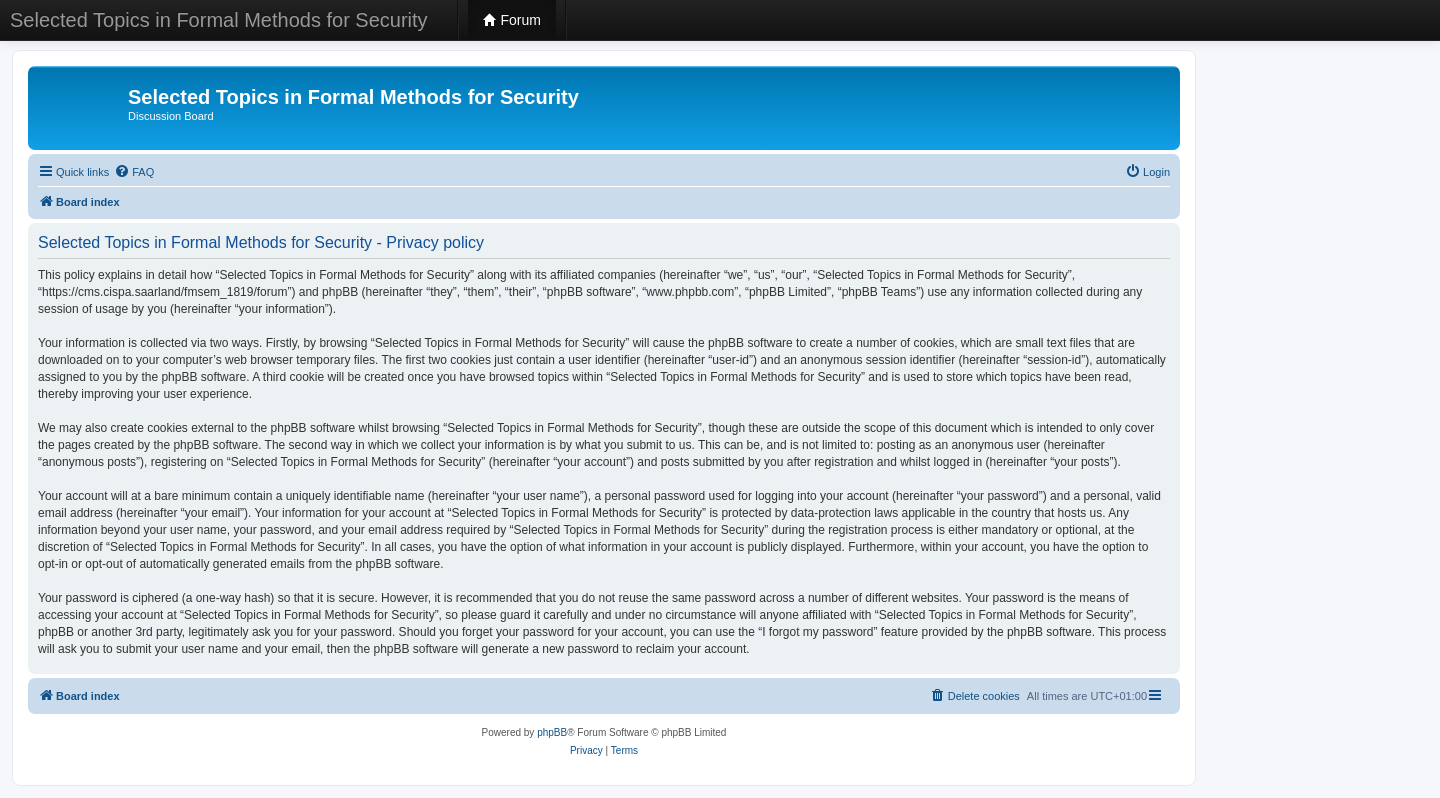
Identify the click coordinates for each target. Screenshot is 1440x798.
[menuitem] (134, 172)
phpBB (552, 732)
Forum (512, 20)
